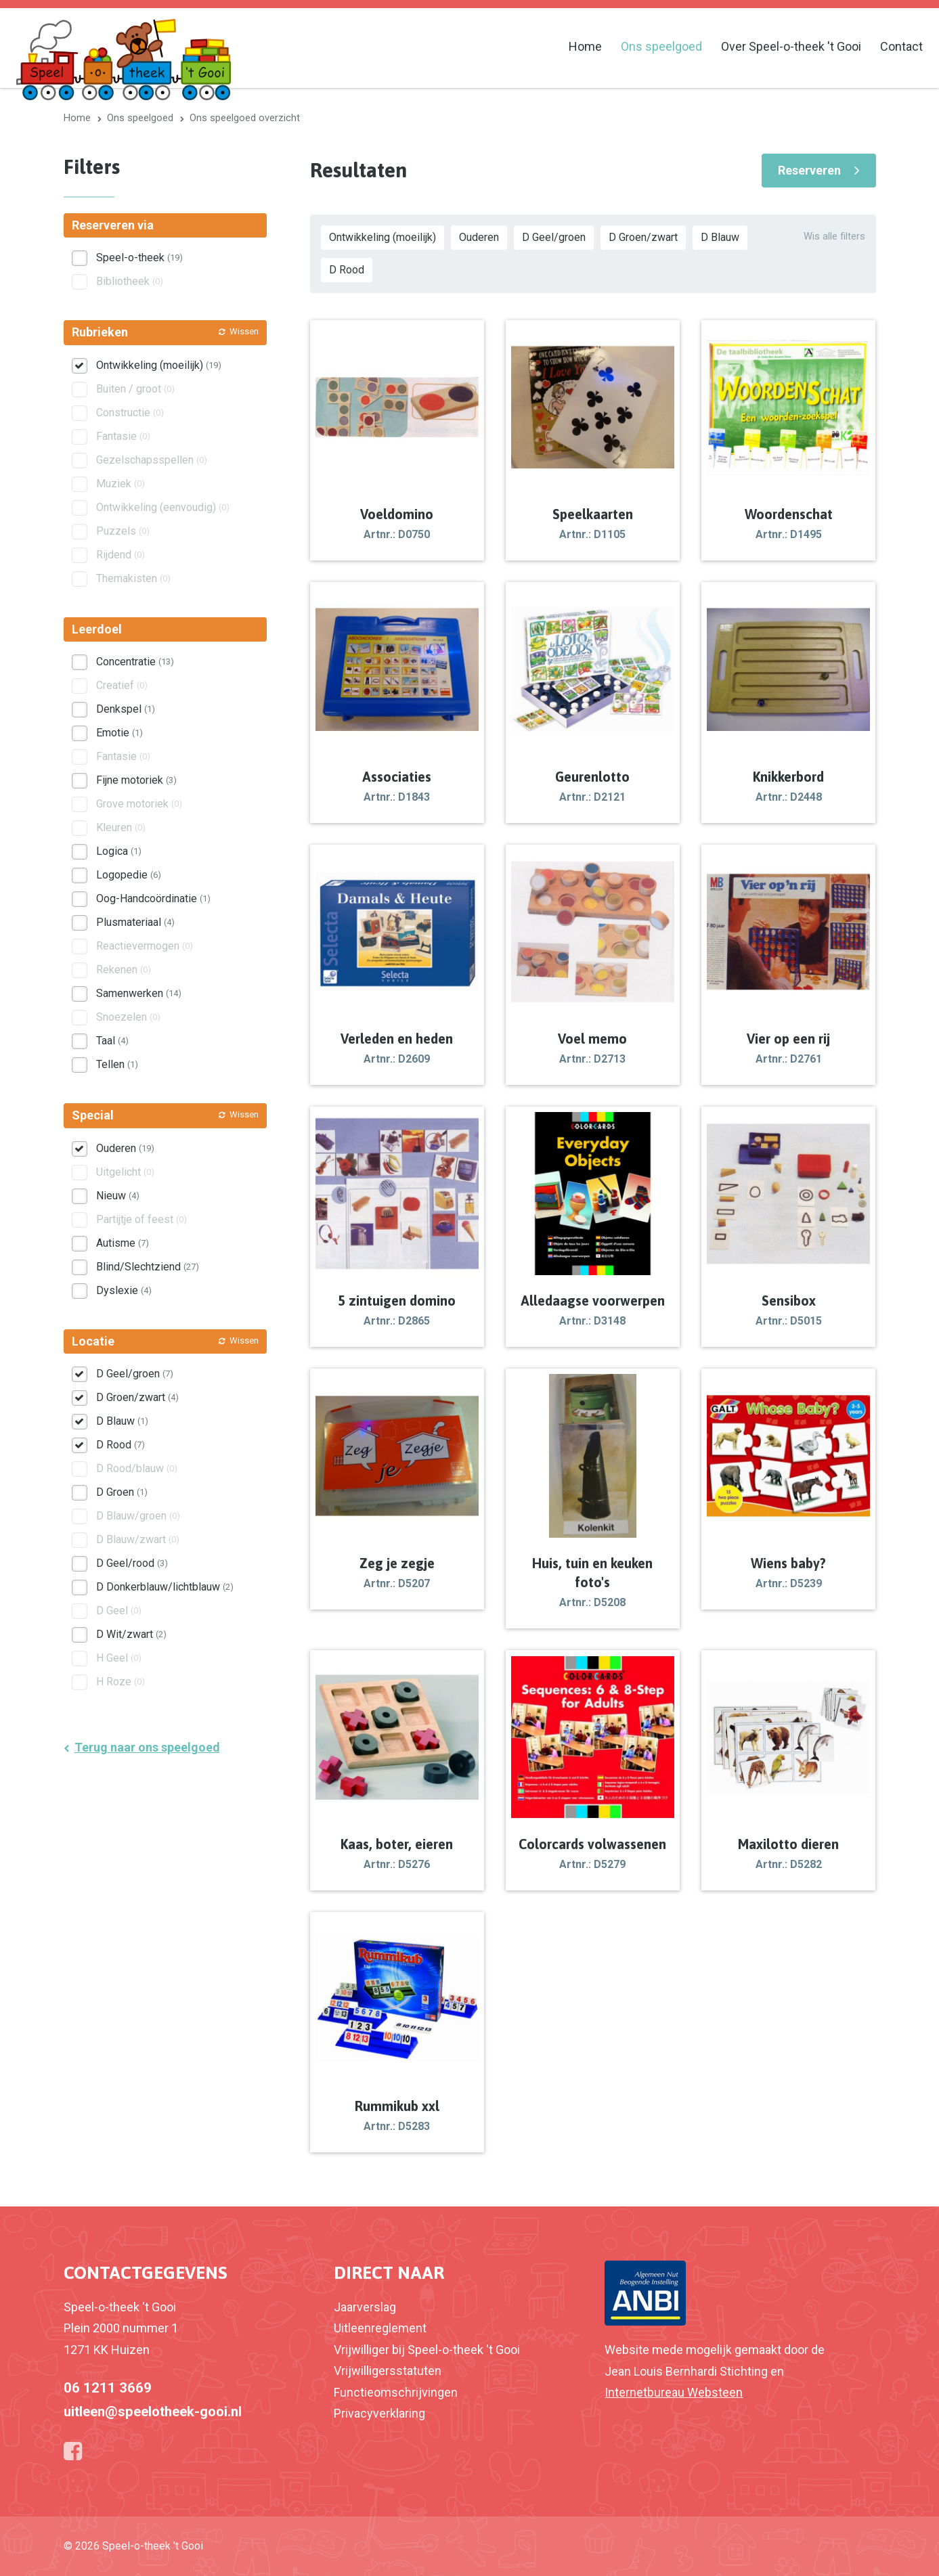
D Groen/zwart (643, 237)
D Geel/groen (554, 237)
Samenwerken (138, 993)
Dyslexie (124, 1290)
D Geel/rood (132, 1563)
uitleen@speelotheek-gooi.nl (153, 2411)
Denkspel (125, 709)
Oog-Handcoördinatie (153, 898)
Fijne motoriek (136, 780)
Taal (112, 1040)
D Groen (122, 1492)
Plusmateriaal (135, 922)
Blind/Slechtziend (147, 1266)
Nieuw (117, 1195)
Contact (901, 46)
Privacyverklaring (379, 2413)
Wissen (244, 331)
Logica (118, 851)
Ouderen (479, 237)
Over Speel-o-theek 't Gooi (791, 46)
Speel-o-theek (139, 257)
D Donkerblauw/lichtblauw (165, 1586)
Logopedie (128, 874)
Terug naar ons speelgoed (147, 1747)
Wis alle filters (834, 236)
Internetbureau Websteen (674, 2392)
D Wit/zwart (131, 1634)
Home (585, 46)
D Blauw (720, 237)
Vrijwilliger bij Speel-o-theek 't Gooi (427, 2349)
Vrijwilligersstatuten (387, 2370)
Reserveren (809, 170)
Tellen (117, 1064)
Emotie (119, 732)
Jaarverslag (365, 2307)
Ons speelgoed (661, 46)
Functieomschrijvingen (396, 2392)
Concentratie (135, 661)
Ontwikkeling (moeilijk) (382, 237)
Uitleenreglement (380, 2328)
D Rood (346, 269)
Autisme (122, 1243)
